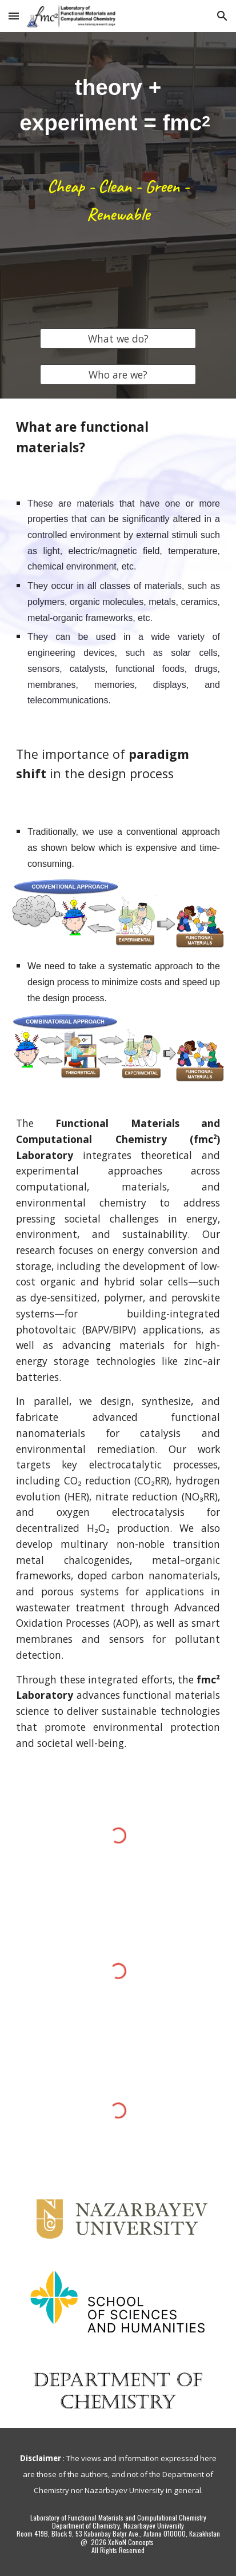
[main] (118, 105)
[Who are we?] (118, 375)
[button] (13, 15)
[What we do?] (118, 339)
